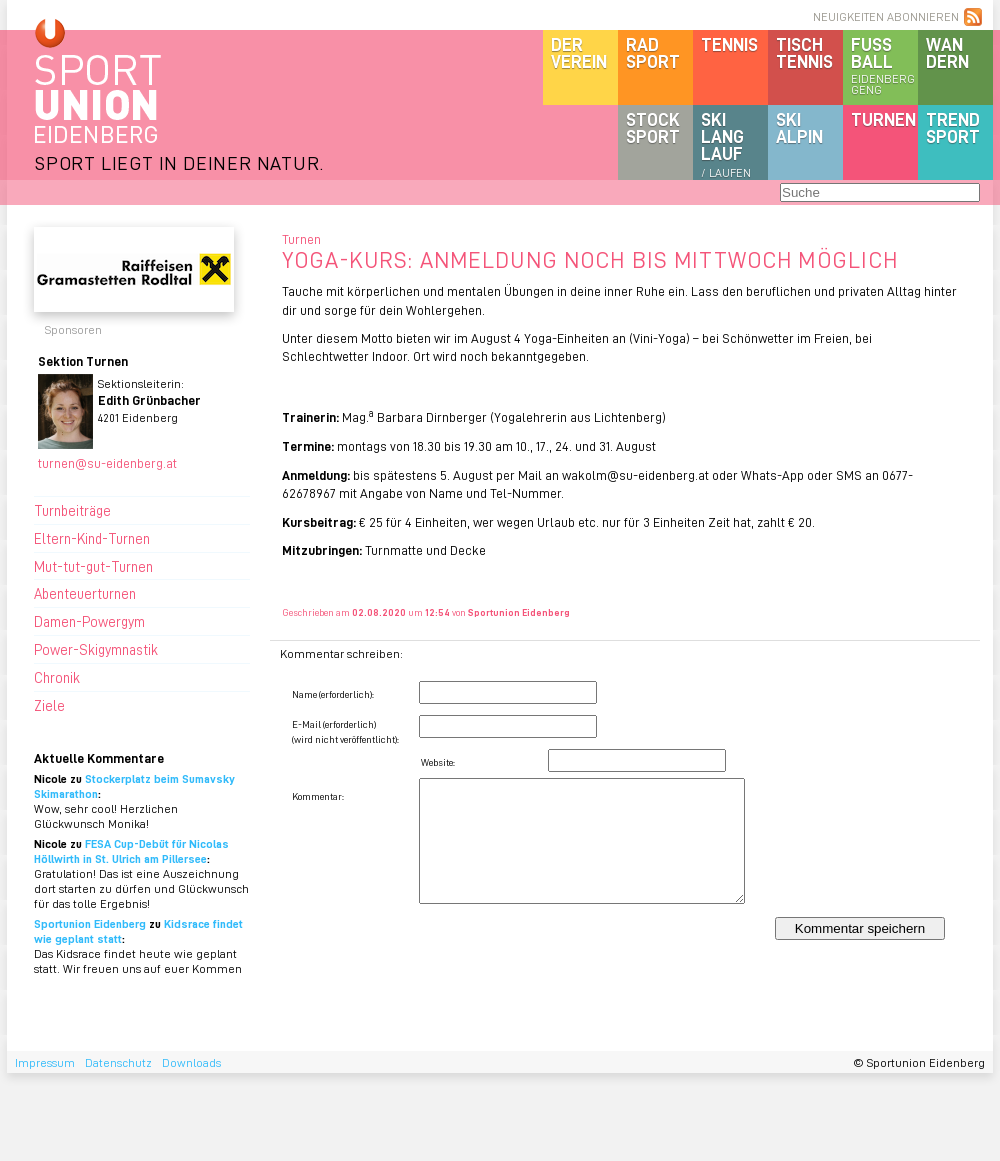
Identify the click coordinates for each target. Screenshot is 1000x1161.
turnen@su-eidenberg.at (107, 462)
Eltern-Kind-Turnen (92, 538)
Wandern (947, 52)
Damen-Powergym (89, 621)
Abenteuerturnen (85, 593)
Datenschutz (118, 1062)
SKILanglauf (726, 144)
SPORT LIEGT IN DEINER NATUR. (179, 162)
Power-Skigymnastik (96, 649)
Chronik (57, 677)
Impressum (45, 1062)
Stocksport (653, 127)
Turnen (883, 119)
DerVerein (579, 52)
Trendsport (953, 127)
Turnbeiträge (72, 510)
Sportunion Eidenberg (90, 923)
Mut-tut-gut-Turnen (93, 566)
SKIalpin (799, 127)
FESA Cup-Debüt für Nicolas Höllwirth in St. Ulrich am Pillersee (131, 851)
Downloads (191, 1062)
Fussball (884, 65)
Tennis (729, 44)
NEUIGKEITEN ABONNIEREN (886, 16)
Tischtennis (804, 52)
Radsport (653, 52)
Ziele (49, 705)
